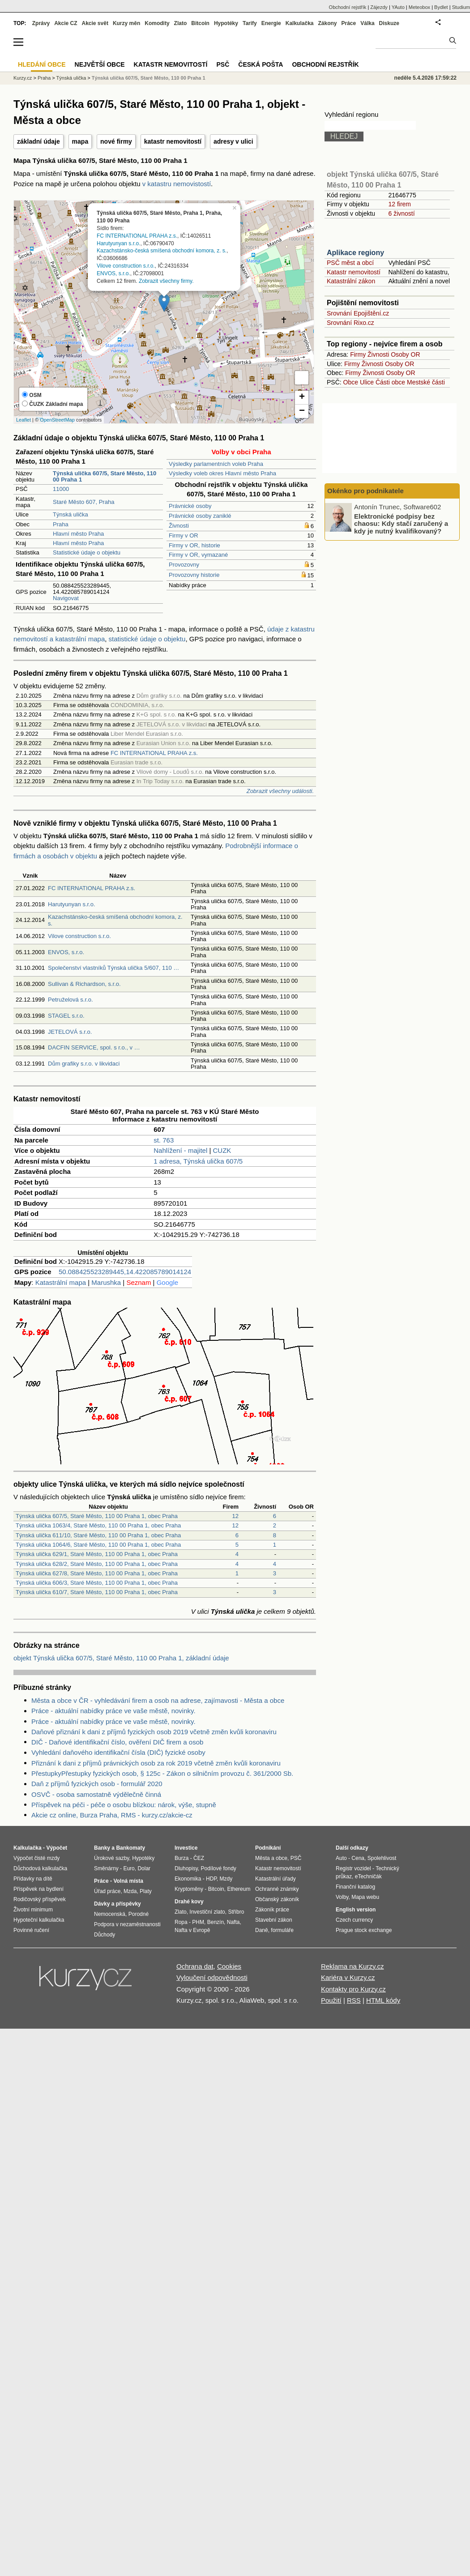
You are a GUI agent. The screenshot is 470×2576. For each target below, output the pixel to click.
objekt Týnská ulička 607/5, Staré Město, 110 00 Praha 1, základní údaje (121, 1658)
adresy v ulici (233, 141)
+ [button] (302, 397)
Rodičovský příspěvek (39, 1899)
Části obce (390, 382)
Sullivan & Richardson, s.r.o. (84, 984)
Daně (261, 1930)
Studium (461, 7)
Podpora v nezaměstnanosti (127, 1924)
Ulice (367, 382)
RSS (354, 2000)
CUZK (222, 1150)
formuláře (282, 1930)
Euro (128, 1868)
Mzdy (226, 1879)
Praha (60, 524)
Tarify (250, 23)
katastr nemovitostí (172, 141)
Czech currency (354, 1920)
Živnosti (179, 525)
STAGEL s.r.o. (66, 1015)
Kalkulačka (300, 23)
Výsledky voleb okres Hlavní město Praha (222, 473)
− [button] (302, 411)
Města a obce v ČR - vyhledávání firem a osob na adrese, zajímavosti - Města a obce (157, 1700)
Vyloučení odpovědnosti (212, 1977)
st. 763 (164, 1140)
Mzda (130, 1891)
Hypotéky (226, 23)
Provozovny (184, 564)
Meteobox (419, 7)
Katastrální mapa (60, 1282)
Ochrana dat (195, 1966)
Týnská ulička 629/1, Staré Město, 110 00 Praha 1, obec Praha (97, 1554)
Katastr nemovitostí (353, 272)
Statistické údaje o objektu (86, 552)
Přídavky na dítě (32, 1879)
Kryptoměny (189, 1889)
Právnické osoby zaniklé (200, 515)
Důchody (104, 1935)
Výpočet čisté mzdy (36, 1858)
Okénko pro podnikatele (365, 491)
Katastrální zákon (351, 281)
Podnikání (268, 1848)
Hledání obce (42, 64)
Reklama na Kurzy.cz (352, 1966)
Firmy (358, 354)
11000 (61, 489)
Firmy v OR (183, 535)
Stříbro (236, 1912)
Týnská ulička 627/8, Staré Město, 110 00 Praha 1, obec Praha (97, 1573)
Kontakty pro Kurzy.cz (353, 1989)
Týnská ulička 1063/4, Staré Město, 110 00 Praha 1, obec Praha (98, 1525)
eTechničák (368, 1876)
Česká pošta (260, 64)
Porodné (138, 1914)
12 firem (399, 204)
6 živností (401, 213)
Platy (146, 1891)
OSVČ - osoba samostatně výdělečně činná (96, 1794)
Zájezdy (379, 7)
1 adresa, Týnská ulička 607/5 (198, 1161)
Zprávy (41, 23)
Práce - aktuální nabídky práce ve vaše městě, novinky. (113, 1710)
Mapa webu (365, 1897)
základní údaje (38, 141)
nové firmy (116, 141)
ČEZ (198, 1858)
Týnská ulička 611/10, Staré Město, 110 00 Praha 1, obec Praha (98, 1535)
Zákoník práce (272, 1909)
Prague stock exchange (364, 1930)
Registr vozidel (353, 1868)
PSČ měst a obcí (350, 262)
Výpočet (56, 1848)
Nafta (233, 1922)
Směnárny (106, 1868)
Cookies (229, 1966)
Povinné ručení (31, 1930)
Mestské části (426, 382)
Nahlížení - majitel (180, 1150)
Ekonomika (188, 1879)
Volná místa (128, 1881)
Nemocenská (109, 1914)
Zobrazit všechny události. (280, 791)
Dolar (143, 1868)
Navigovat (66, 598)
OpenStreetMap (57, 419)
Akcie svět (95, 23)
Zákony (327, 23)
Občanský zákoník (277, 1899)
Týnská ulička (70, 514)
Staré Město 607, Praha (83, 502)
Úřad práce (107, 1891)
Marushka (106, 1282)
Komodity (157, 23)
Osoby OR (405, 354)
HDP (211, 1879)
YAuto (398, 7)
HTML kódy (383, 2000)
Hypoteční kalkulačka (38, 1920)
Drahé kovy (189, 1901)
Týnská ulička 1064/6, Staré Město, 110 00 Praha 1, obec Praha (98, 1544)
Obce (350, 382)
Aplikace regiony (355, 252)
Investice (186, 1848)
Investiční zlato (207, 1912)
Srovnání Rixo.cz (350, 322)
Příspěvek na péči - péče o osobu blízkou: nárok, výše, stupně (123, 1804)
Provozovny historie (194, 574)
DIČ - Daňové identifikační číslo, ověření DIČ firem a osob (117, 1742)
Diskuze (389, 23)
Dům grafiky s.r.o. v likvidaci (84, 1063)
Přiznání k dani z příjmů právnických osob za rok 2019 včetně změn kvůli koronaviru (156, 1763)
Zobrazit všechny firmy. (166, 280)
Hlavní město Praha (78, 533)
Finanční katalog (355, 1887)
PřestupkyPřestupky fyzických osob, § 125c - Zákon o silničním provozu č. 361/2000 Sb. (162, 1773)
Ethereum (238, 1889)
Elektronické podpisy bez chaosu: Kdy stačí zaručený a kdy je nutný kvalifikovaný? (401, 523)
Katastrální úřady (275, 1879)
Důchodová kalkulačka (40, 1868)
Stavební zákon (273, 1920)
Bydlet (441, 7)
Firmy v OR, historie (194, 545)
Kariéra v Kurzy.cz (348, 1977)
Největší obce (100, 64)
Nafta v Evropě (192, 1930)
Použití (331, 2000)
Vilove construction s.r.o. (126, 266)
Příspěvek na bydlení (38, 1889)
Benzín (215, 1922)
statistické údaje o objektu (147, 639)
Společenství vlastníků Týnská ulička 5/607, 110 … (113, 967)
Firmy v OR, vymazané (198, 554)
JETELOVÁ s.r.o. (70, 1031)
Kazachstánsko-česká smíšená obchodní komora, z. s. (161, 250)
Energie (271, 23)
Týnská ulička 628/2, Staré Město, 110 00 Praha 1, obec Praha (97, 1564)
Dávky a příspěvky (117, 1904)
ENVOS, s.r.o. (113, 273)
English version (356, 1909)
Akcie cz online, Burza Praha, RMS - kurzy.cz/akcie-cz (111, 1815)
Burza (181, 1858)
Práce (349, 23)
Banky (102, 1848)
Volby (342, 1897)
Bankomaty (130, 1848)
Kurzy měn (126, 23)
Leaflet (23, 419)
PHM (198, 1922)
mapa (80, 141)
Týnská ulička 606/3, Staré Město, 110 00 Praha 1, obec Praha (97, 1582)
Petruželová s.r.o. (70, 999)
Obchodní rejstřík (348, 7)
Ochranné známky (277, 1889)
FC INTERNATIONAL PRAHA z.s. (137, 235)
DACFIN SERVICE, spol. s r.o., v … (94, 1047)
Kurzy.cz (22, 78)
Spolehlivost (382, 1858)
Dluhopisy (186, 1868)
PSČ (222, 64)
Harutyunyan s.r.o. (118, 243)
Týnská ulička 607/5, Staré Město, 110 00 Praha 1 (148, 78)
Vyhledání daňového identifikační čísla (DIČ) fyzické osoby (118, 1752)
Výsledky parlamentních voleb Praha (216, 464)
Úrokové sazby (111, 1858)
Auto (341, 1858)
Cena (357, 1858)
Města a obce (271, 1858)
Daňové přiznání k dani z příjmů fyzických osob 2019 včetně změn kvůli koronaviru (154, 1732)
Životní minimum (33, 1909)
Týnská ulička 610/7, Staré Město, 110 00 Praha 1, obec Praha (97, 1592)
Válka (367, 23)
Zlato (180, 23)
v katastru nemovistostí (176, 184)
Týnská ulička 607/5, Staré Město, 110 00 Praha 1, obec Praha (97, 1516)
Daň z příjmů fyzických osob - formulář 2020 (96, 1783)
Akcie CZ (65, 23)
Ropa (181, 1922)
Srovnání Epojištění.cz (358, 313)
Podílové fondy (218, 1868)
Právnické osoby (190, 506)
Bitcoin (200, 23)
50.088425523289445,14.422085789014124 (125, 1271)
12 (235, 1516)
